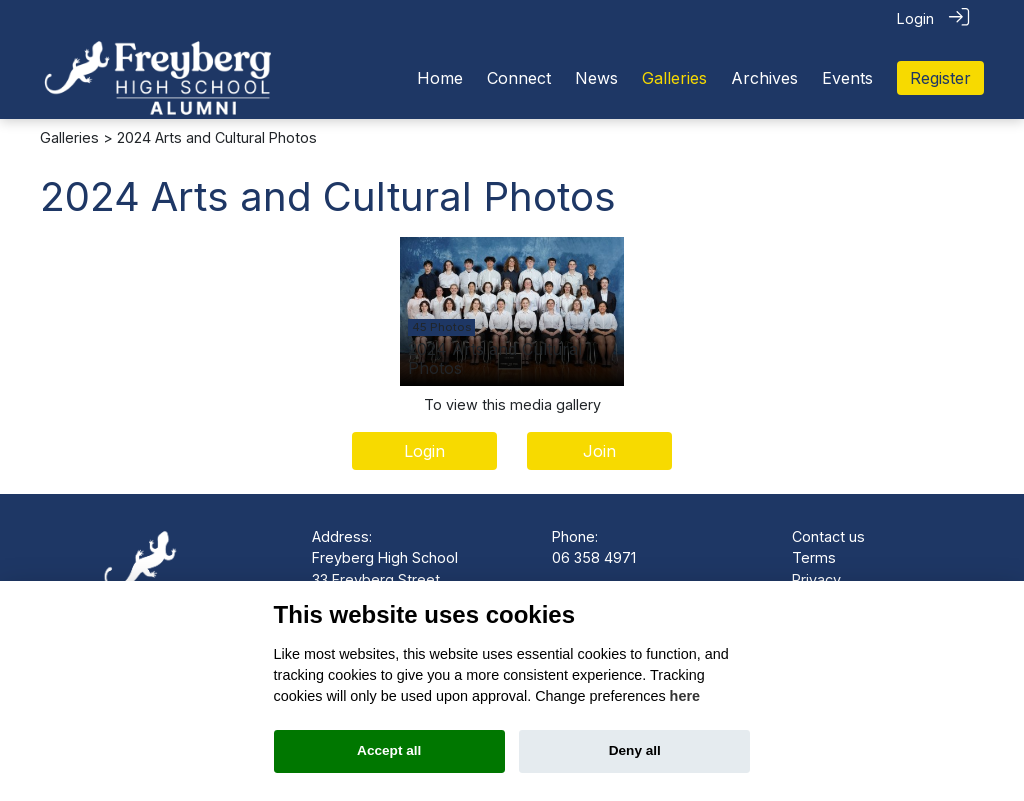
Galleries (69, 136)
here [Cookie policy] (685, 696)
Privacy (816, 578)
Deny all (635, 750)
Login (915, 18)
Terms (814, 556)
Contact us (828, 535)
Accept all (389, 750)
